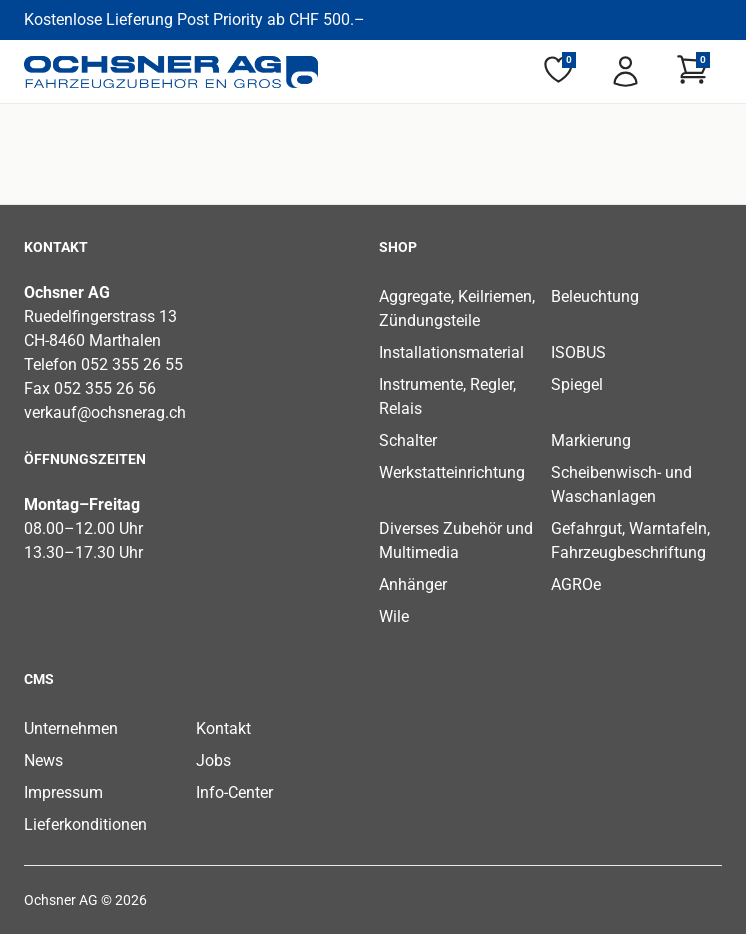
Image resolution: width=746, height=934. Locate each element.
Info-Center (234, 792)
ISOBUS (578, 352)
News (43, 760)
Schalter (408, 440)
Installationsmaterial (451, 352)
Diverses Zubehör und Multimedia (456, 540)
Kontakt (223, 728)
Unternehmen (71, 728)
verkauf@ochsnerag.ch (105, 412)
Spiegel (577, 384)
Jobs (213, 760)
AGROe (576, 584)
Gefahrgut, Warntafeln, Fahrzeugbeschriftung (630, 540)
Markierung (591, 440)
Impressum (63, 792)
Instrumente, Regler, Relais (447, 396)
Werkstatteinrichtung (452, 472)
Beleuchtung (595, 296)
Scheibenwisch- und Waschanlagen (621, 484)
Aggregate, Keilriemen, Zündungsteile (457, 308)
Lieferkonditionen (85, 824)
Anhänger (413, 584)
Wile (394, 616)
